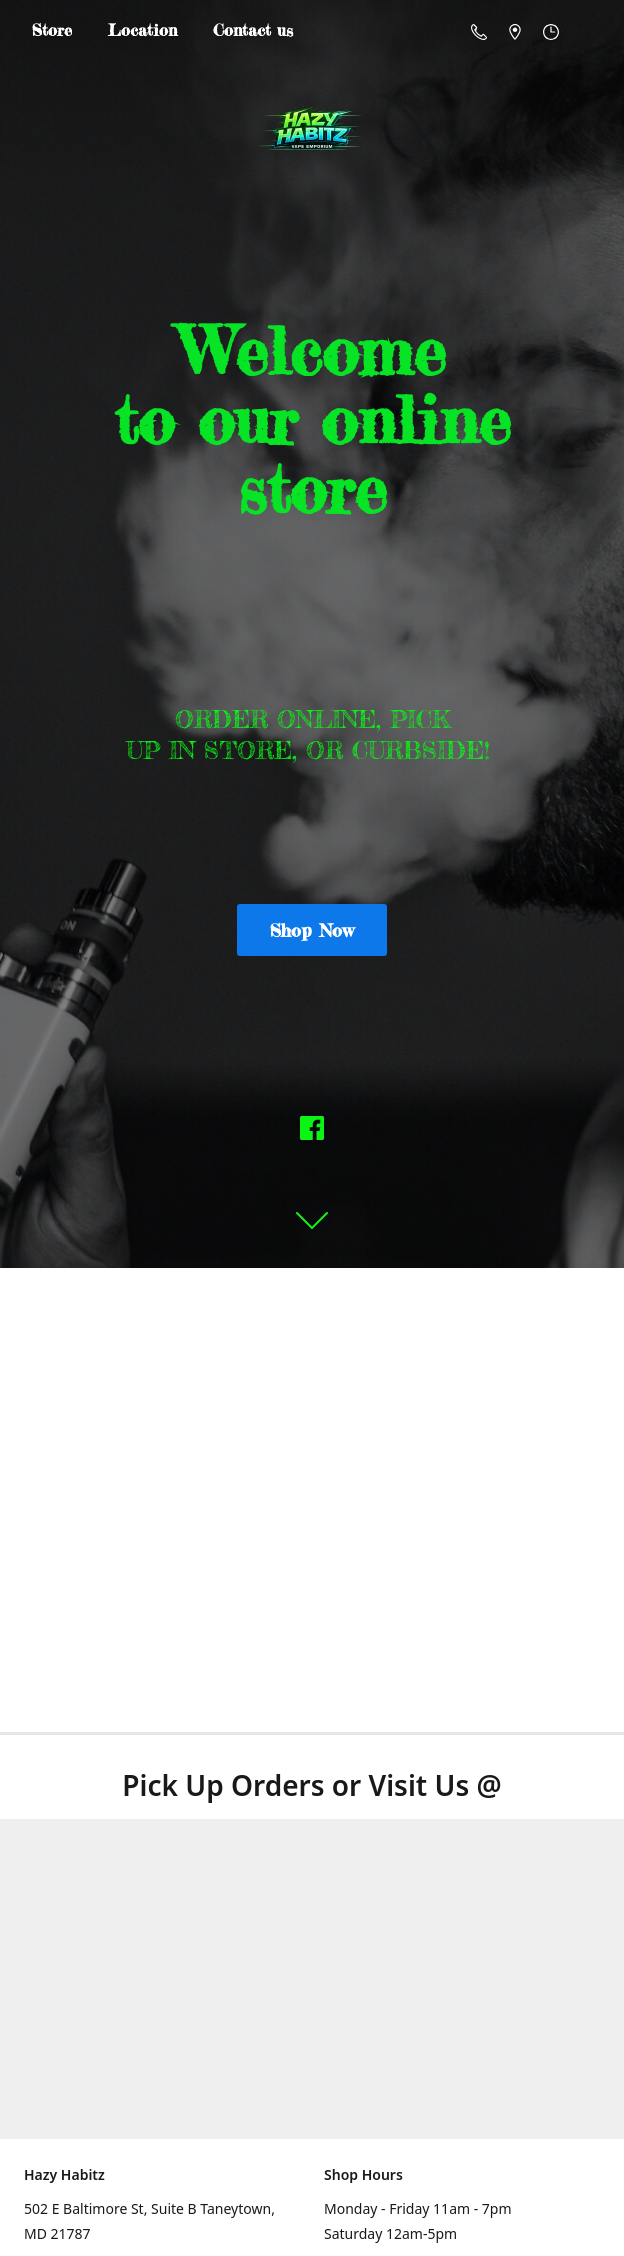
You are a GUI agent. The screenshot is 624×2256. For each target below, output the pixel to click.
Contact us (253, 30)
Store (52, 30)
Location (142, 30)
